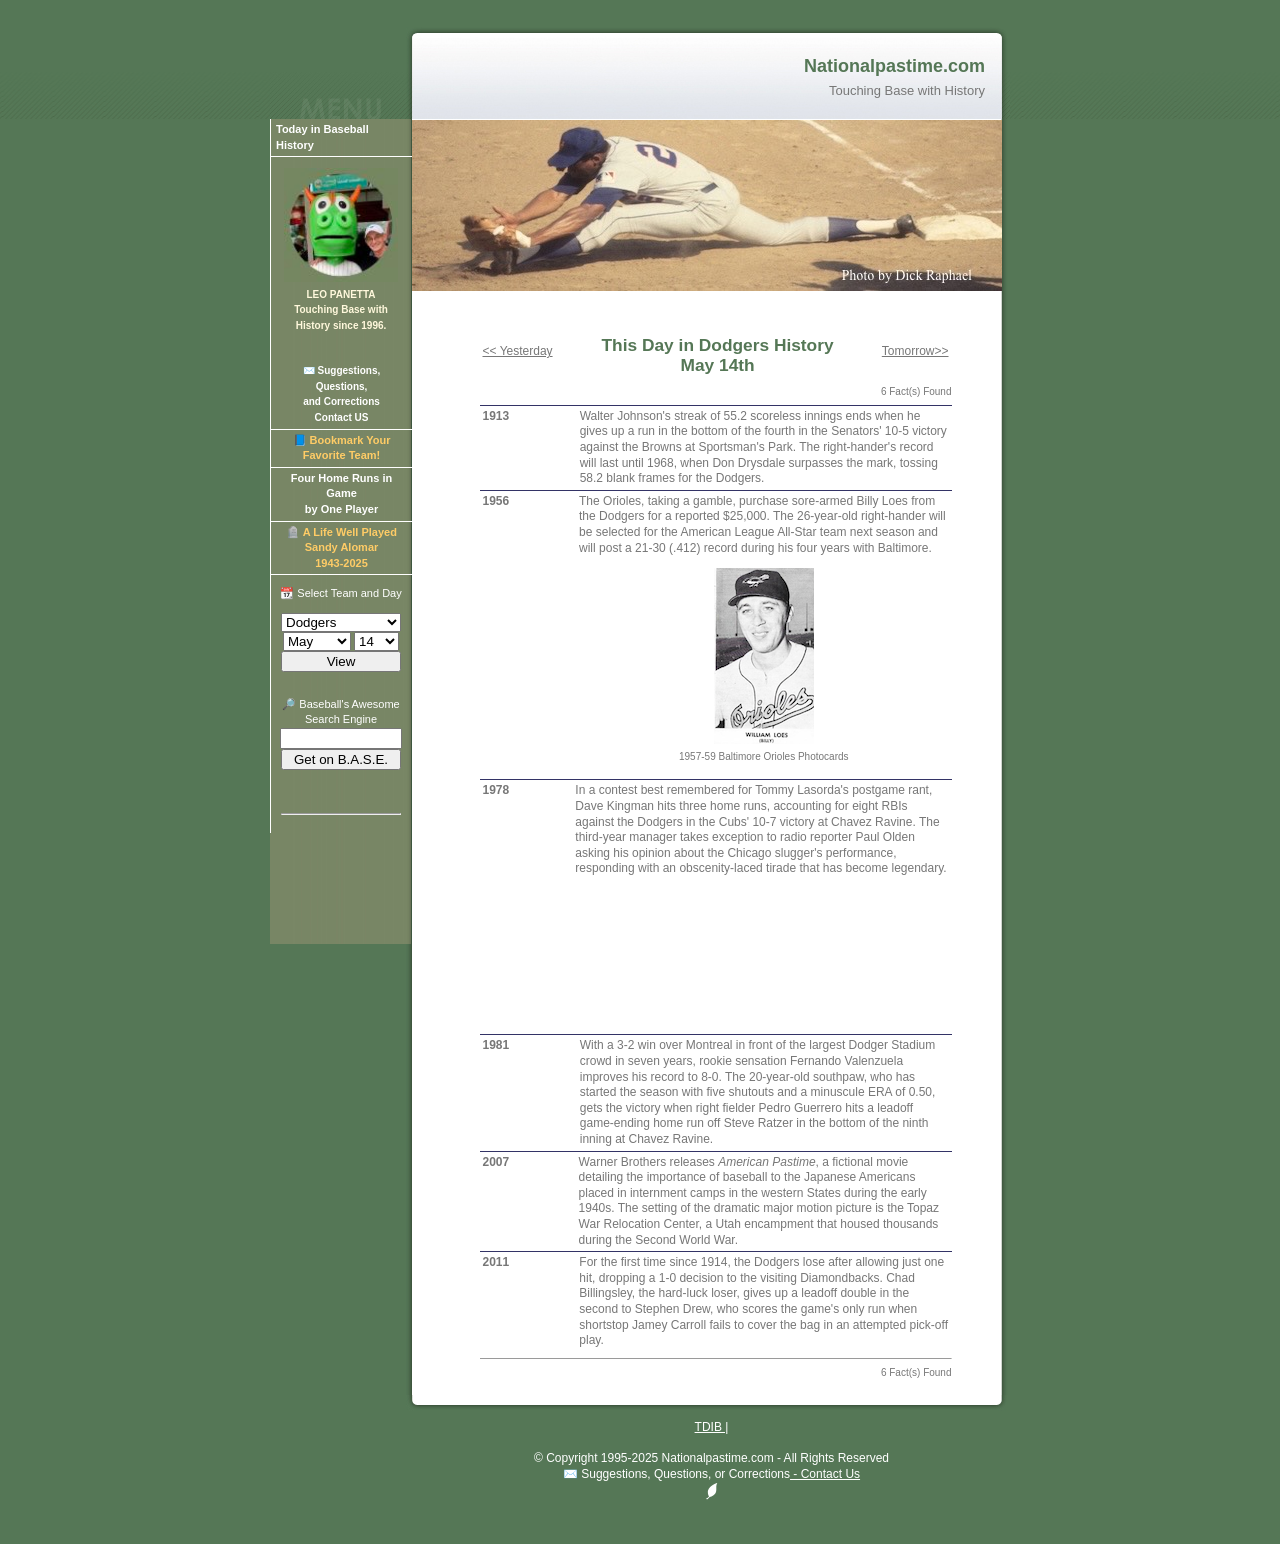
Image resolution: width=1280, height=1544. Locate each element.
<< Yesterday (518, 351)
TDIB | (712, 1427)
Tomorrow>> (915, 351)
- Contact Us (825, 1474)
